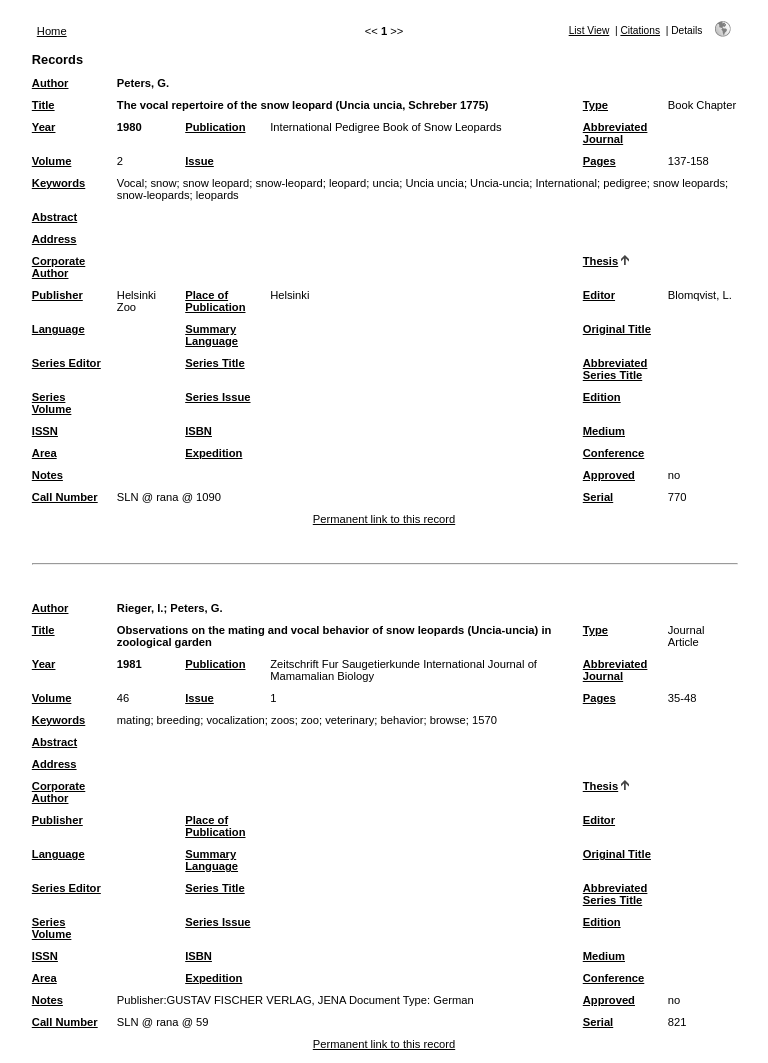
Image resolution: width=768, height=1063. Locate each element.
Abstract (54, 217)
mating (134, 720)
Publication (215, 127)
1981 (129, 664)
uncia (385, 183)
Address (54, 239)
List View (589, 30)
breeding (179, 720)
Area (44, 453)
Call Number (65, 497)
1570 (484, 720)
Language (58, 329)
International (566, 183)
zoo (310, 720)
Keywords (58, 183)
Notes (47, 475)
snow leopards (689, 183)
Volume (52, 161)
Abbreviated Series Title (615, 369)
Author (50, 83)
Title (43, 105)
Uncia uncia (434, 183)
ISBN (198, 431)
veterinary (349, 720)
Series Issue (217, 397)
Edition (602, 397)
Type (595, 105)
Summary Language (211, 335)
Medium (604, 431)
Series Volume (52, 403)
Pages (599, 161)
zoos (283, 720)
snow (163, 183)
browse (448, 720)
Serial (598, 497)
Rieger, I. (140, 608)
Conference (614, 453)
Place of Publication (215, 301)
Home (52, 31)
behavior (402, 720)
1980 (129, 127)
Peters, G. (143, 83)
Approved (609, 475)
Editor (599, 295)
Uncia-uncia (499, 183)
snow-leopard (289, 183)
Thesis (600, 261)
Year (44, 127)
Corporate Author (58, 267)
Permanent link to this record (384, 519)
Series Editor (66, 363)
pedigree (625, 183)
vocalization (235, 720)
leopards (217, 195)
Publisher (57, 295)
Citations (640, 30)
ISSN (45, 431)
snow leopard (216, 183)
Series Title (215, 363)
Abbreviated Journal (615, 133)
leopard (347, 183)
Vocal (130, 183)
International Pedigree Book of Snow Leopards (385, 127)
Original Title (617, 329)
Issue (199, 161)
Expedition (213, 453)
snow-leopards (153, 195)
